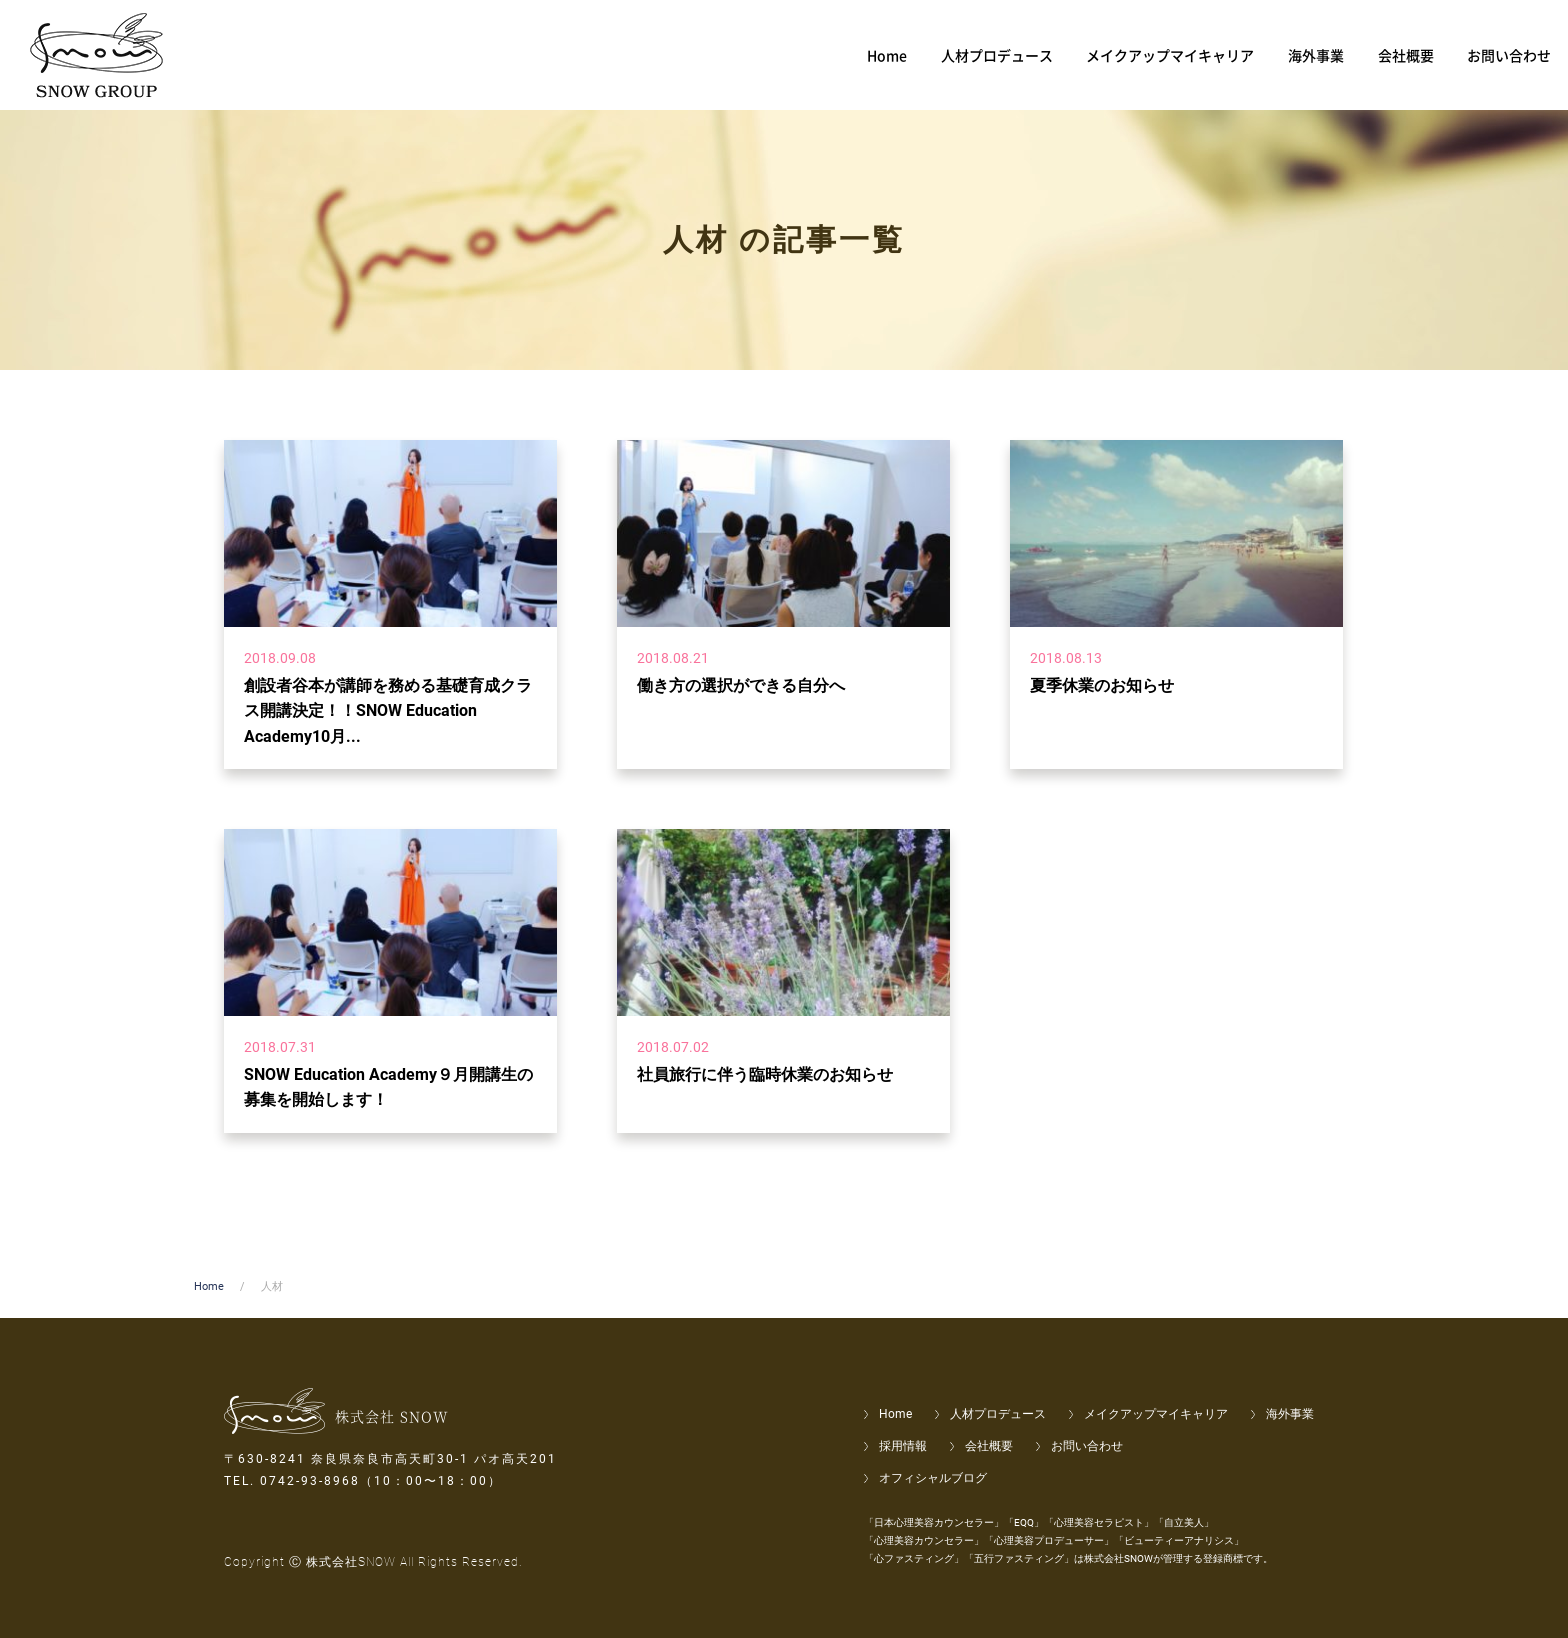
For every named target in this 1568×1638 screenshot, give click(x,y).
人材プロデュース (998, 1414)
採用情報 (903, 1446)
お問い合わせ (1087, 1446)
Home (209, 1286)
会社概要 (989, 1446)
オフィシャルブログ (933, 1478)
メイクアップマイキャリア (1156, 1414)
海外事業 (1290, 1414)
